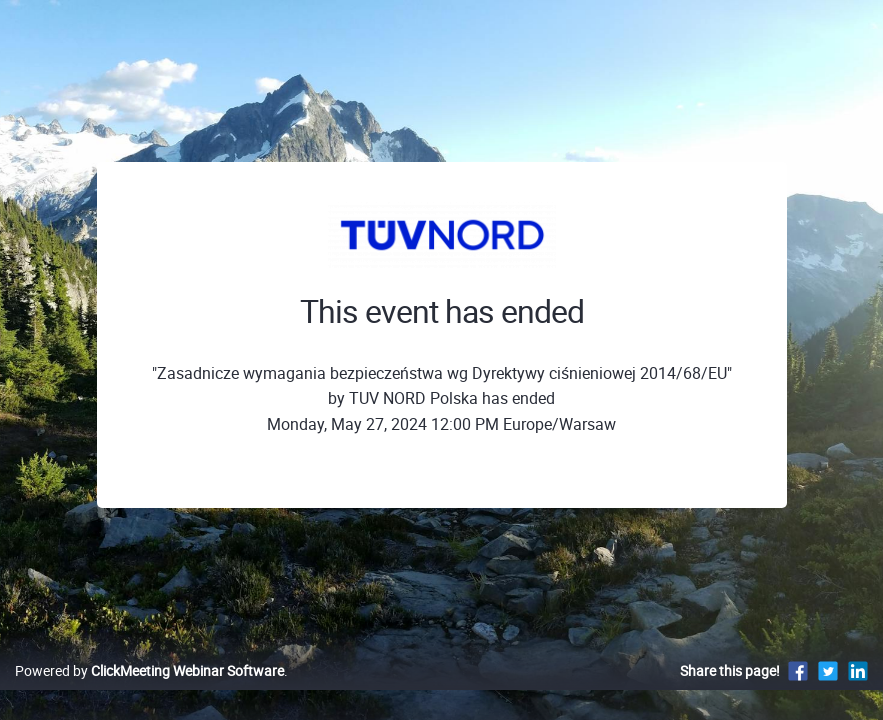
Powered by (149, 691)
